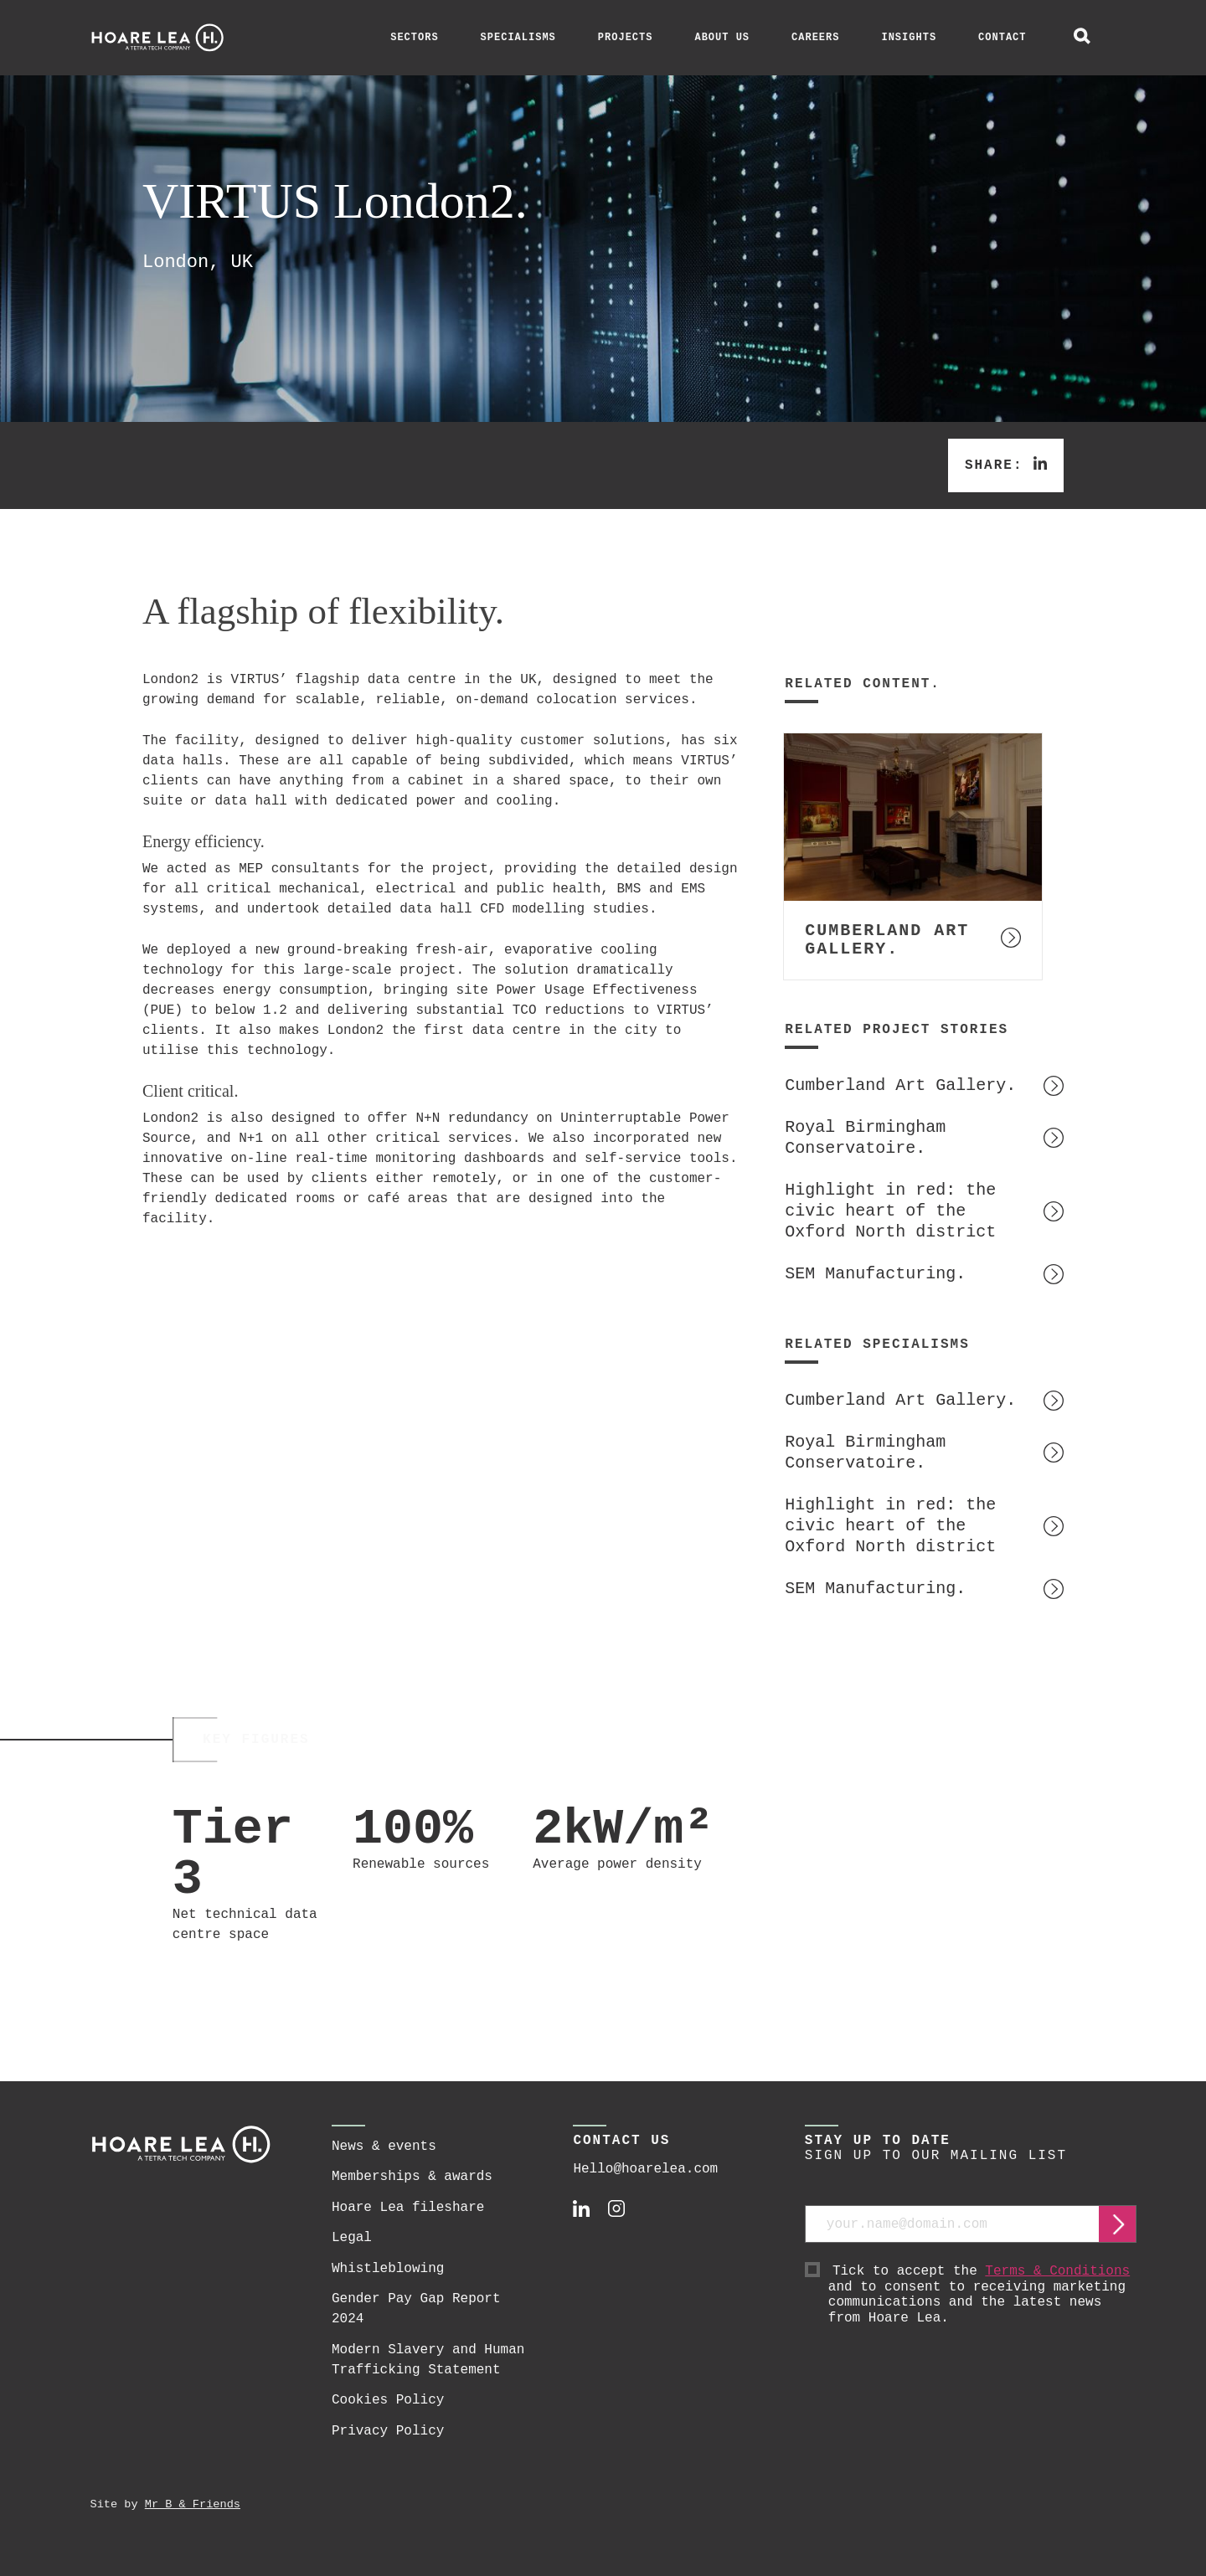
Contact (1002, 38)
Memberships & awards (412, 2176)
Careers (815, 38)
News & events (384, 2146)
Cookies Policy (388, 2400)
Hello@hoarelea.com (645, 2169)
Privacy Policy (388, 2431)
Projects (625, 38)
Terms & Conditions (1057, 2271)
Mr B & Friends (192, 2504)
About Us (722, 38)
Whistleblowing (388, 2268)
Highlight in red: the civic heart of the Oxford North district (890, 1211)
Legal (352, 2237)
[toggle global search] (1082, 37)
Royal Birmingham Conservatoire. (865, 1138)
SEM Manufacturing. (875, 1273)
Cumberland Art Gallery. (900, 1085)
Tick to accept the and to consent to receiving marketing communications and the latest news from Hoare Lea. (982, 2295)
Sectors (414, 38)
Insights (908, 38)
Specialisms (518, 38)
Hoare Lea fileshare (408, 2207)
